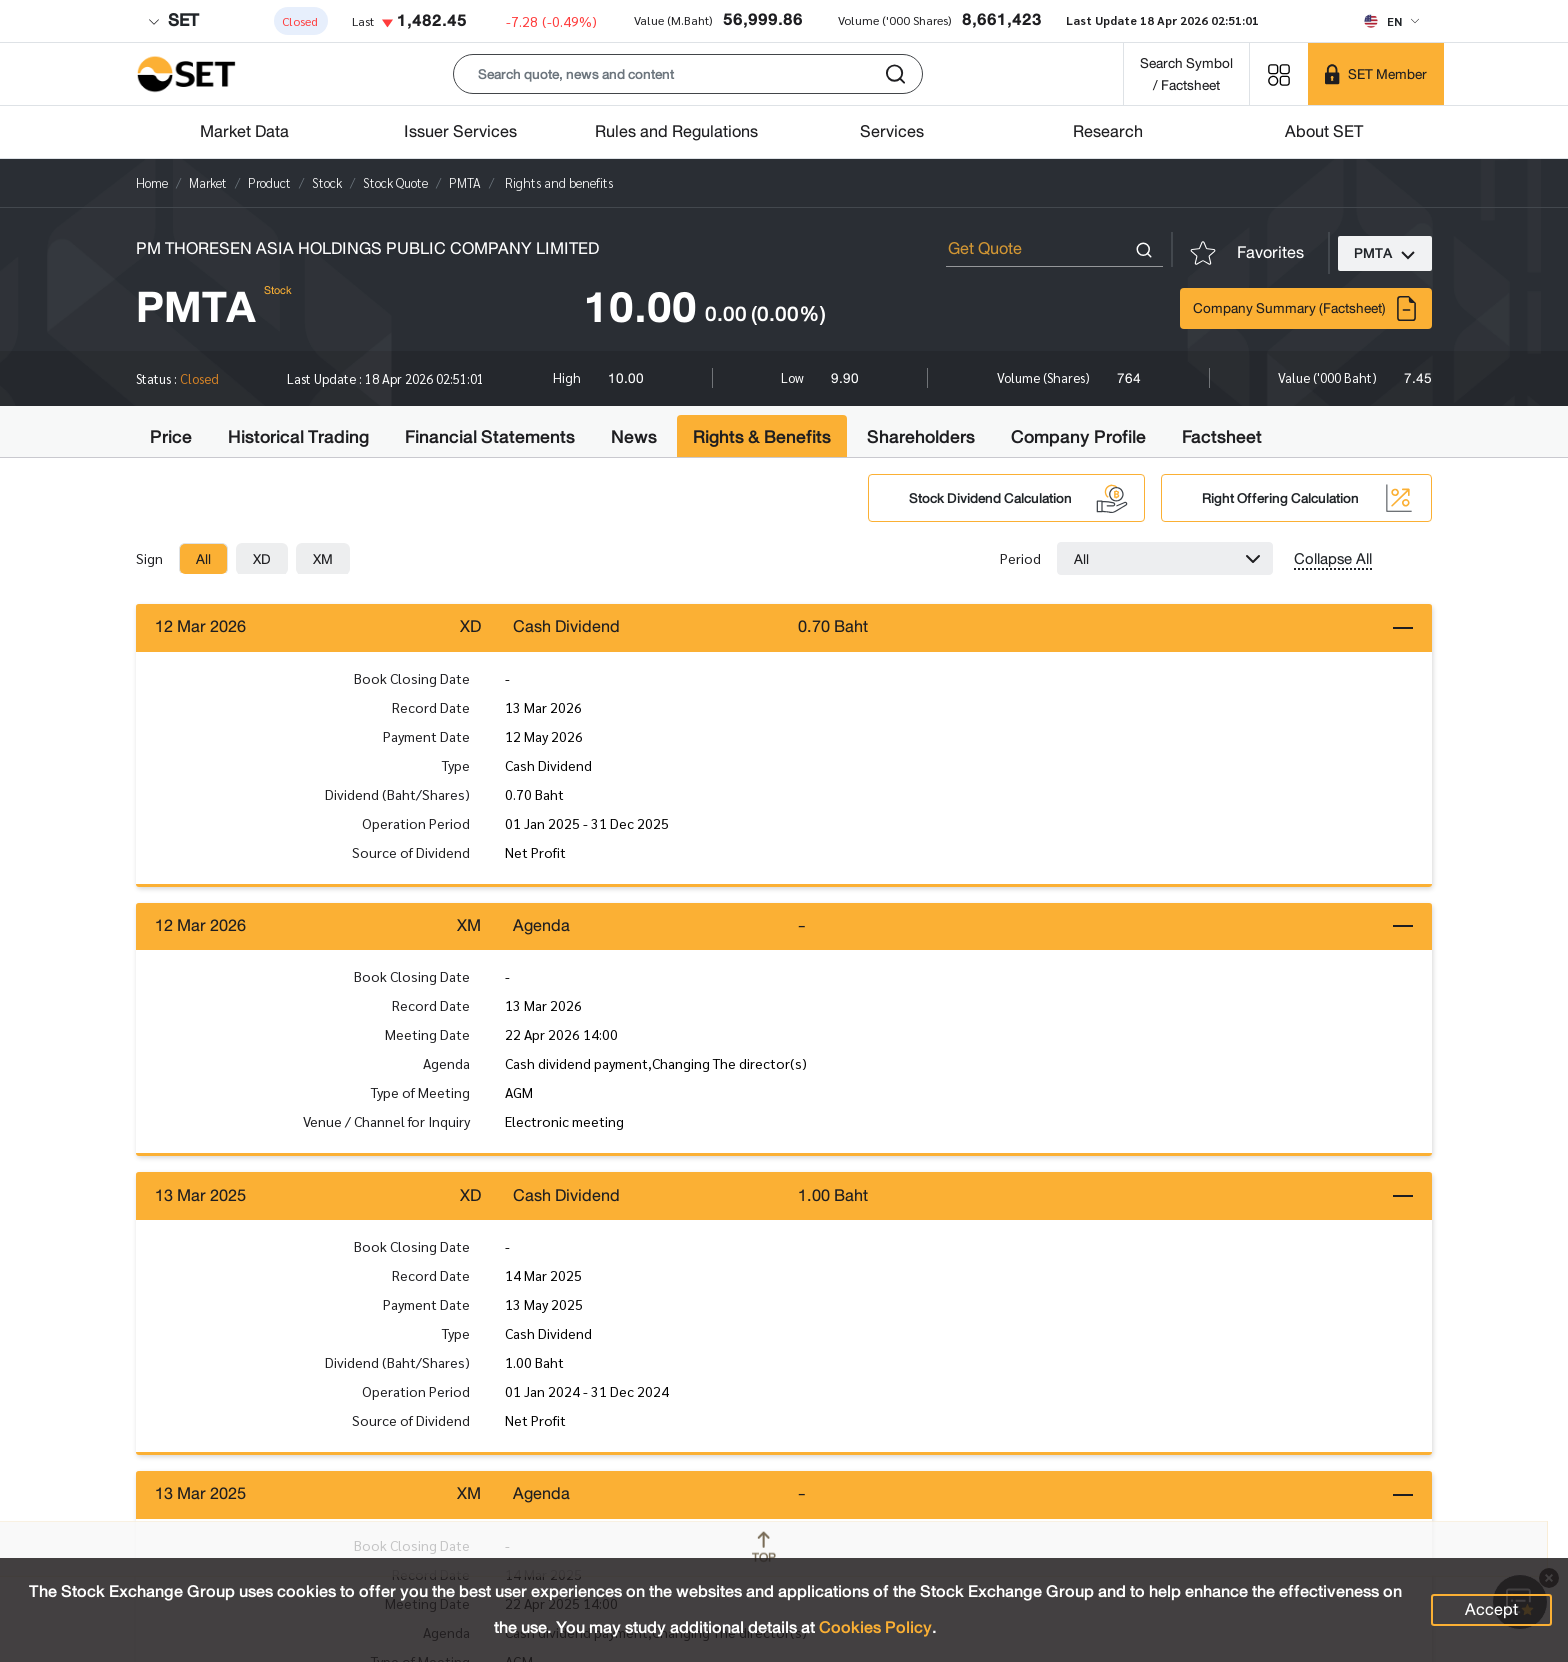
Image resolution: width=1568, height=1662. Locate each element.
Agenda (446, 1065)
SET (173, 20)
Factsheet (1222, 437)
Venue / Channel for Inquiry (386, 1123)
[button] (688, 74)
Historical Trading (298, 437)
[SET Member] (1376, 74)
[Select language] (1391, 21)
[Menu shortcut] (1279, 73)
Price (171, 437)
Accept (1491, 1609)
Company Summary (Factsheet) (1306, 308)
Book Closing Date (412, 678)
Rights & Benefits (762, 437)
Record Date (431, 707)
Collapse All (1333, 559)
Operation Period (416, 823)
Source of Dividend (411, 852)
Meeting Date (427, 1036)
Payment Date (426, 736)
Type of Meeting (420, 1094)
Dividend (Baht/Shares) (397, 794)
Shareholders (921, 437)
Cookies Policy (875, 1627)
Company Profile (1078, 437)
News (634, 437)
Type (456, 765)
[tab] (203, 559)
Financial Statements (490, 437)
